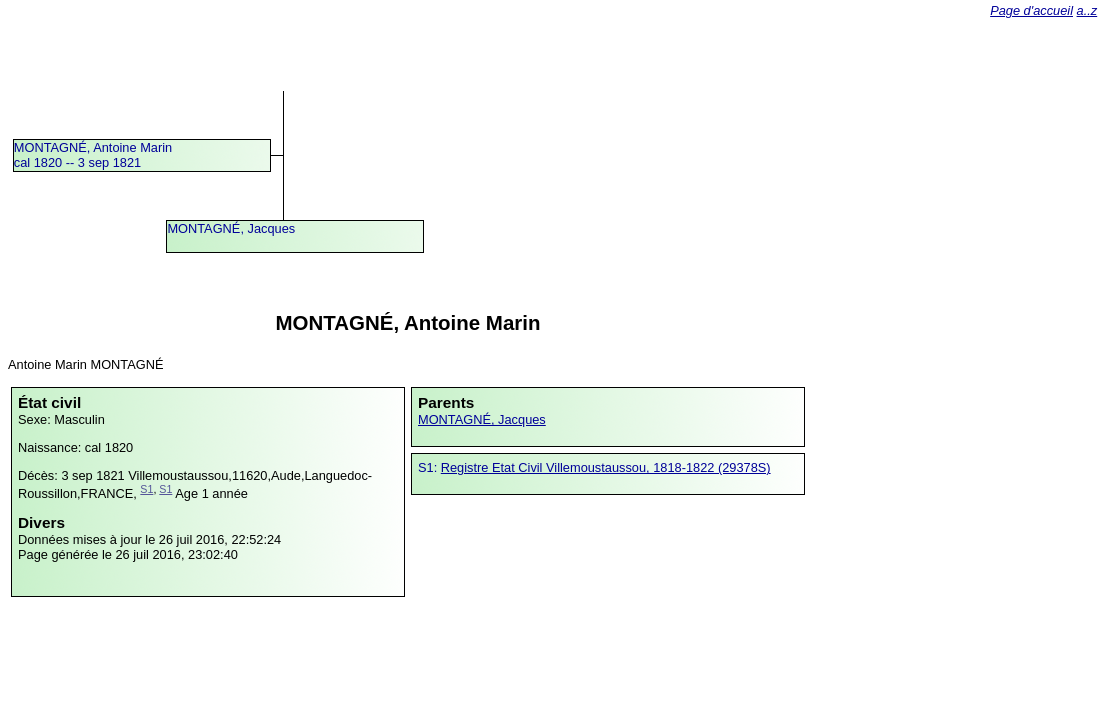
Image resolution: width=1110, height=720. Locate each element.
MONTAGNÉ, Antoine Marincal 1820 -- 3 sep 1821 (93, 155)
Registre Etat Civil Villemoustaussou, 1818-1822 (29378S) (606, 467)
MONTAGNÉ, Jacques (231, 228)
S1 (146, 489)
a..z (1087, 10)
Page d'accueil (1031, 10)
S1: (429, 467)
